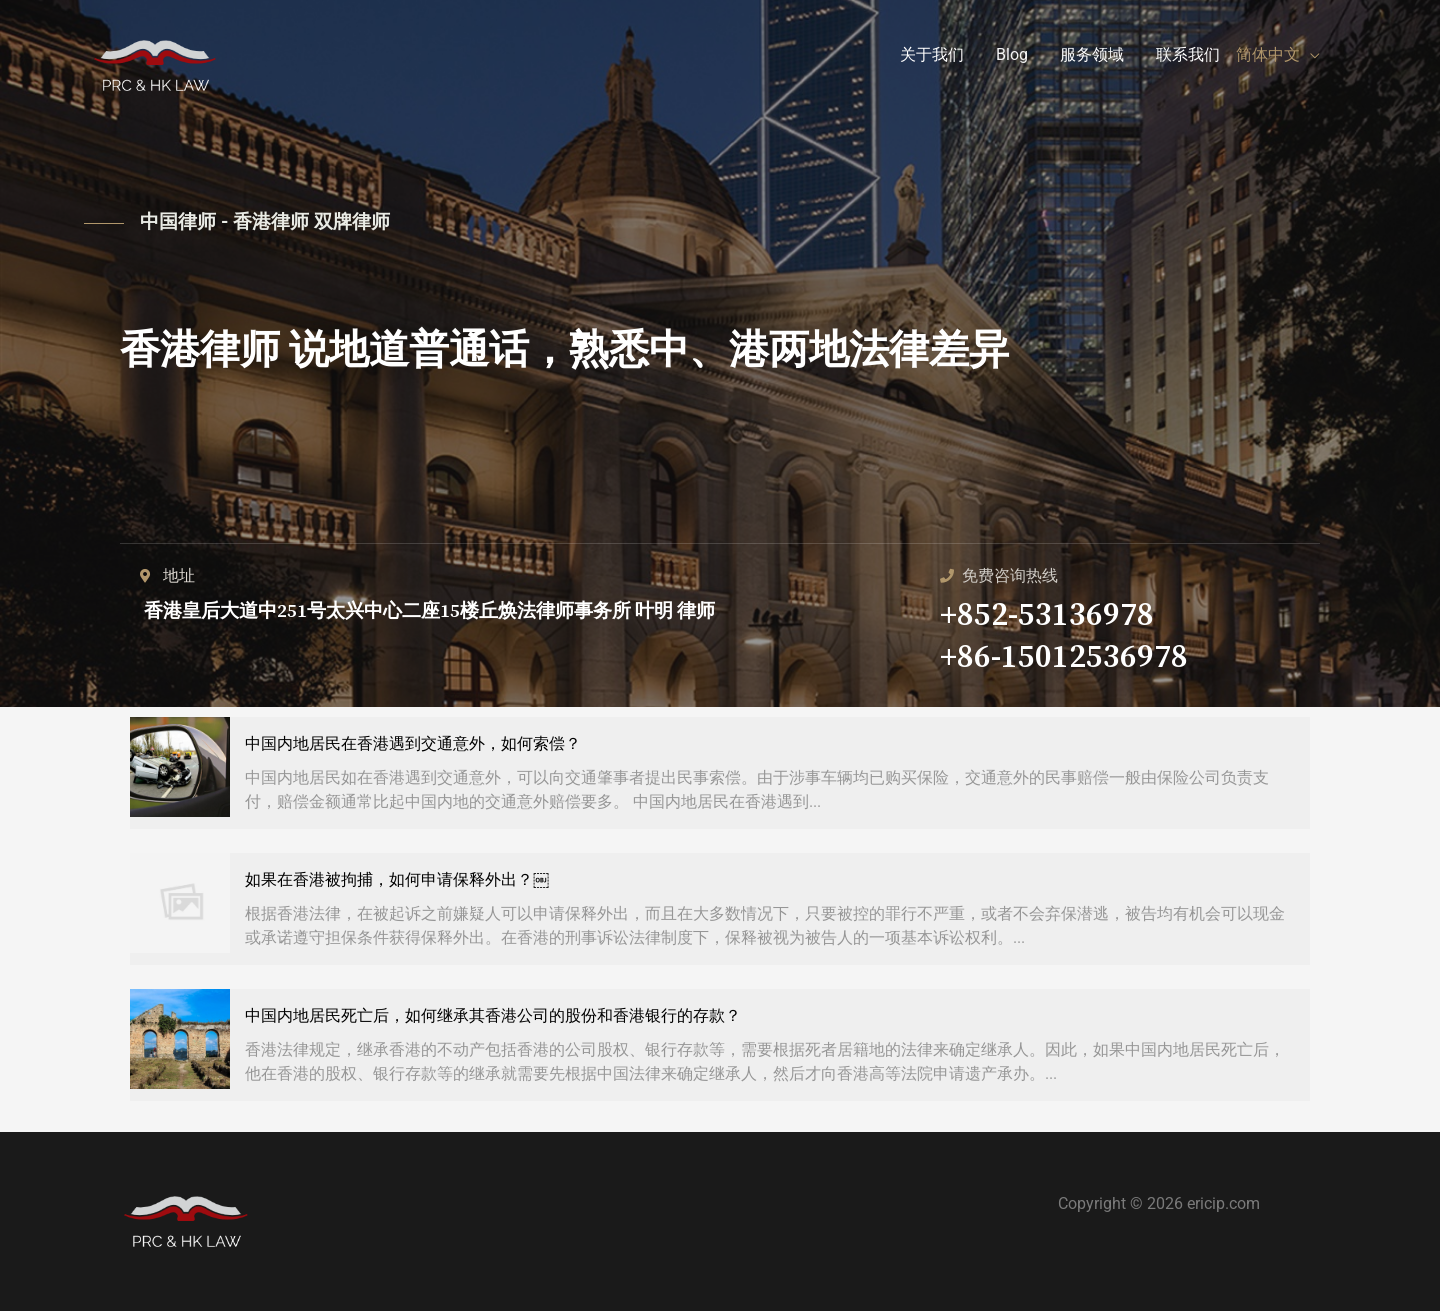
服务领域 (1092, 54)
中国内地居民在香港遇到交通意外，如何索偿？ (413, 743)
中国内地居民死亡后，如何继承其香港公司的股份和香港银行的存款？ (493, 1015)
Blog (1012, 54)
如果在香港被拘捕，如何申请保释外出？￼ (397, 879)
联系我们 (1188, 54)
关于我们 (932, 54)
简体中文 (1268, 54)
